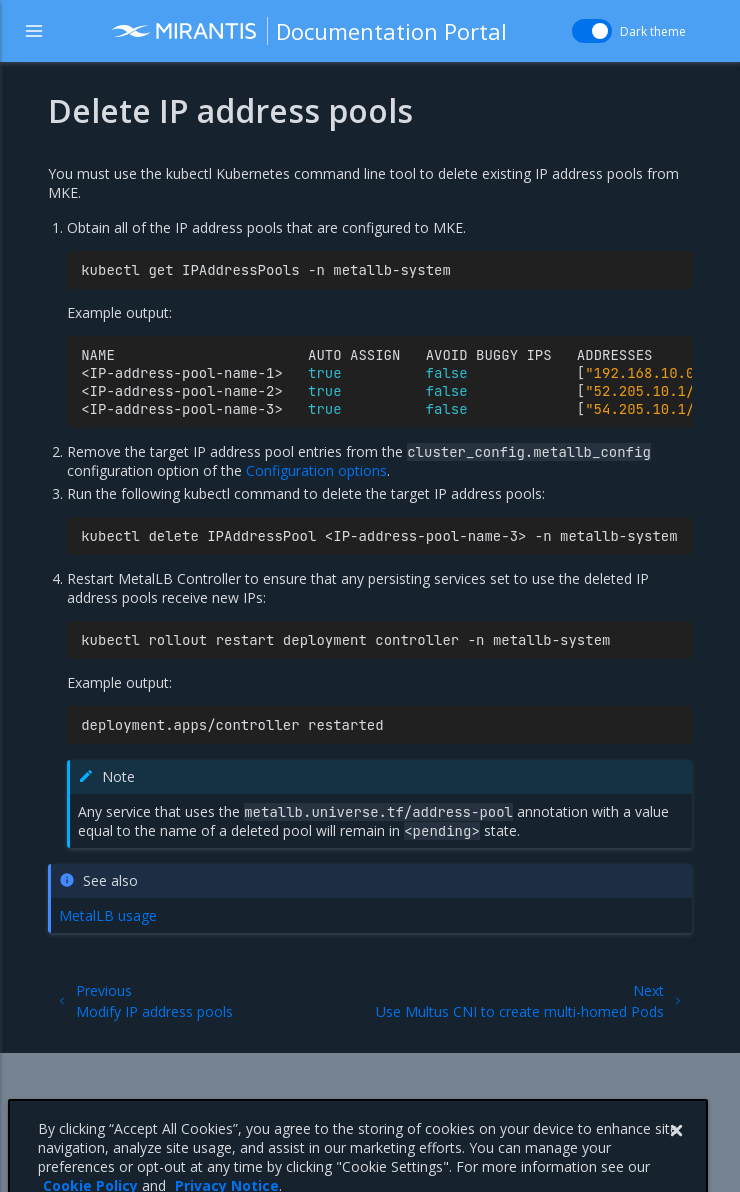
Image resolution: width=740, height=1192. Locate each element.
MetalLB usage (108, 915)
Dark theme (653, 31)
